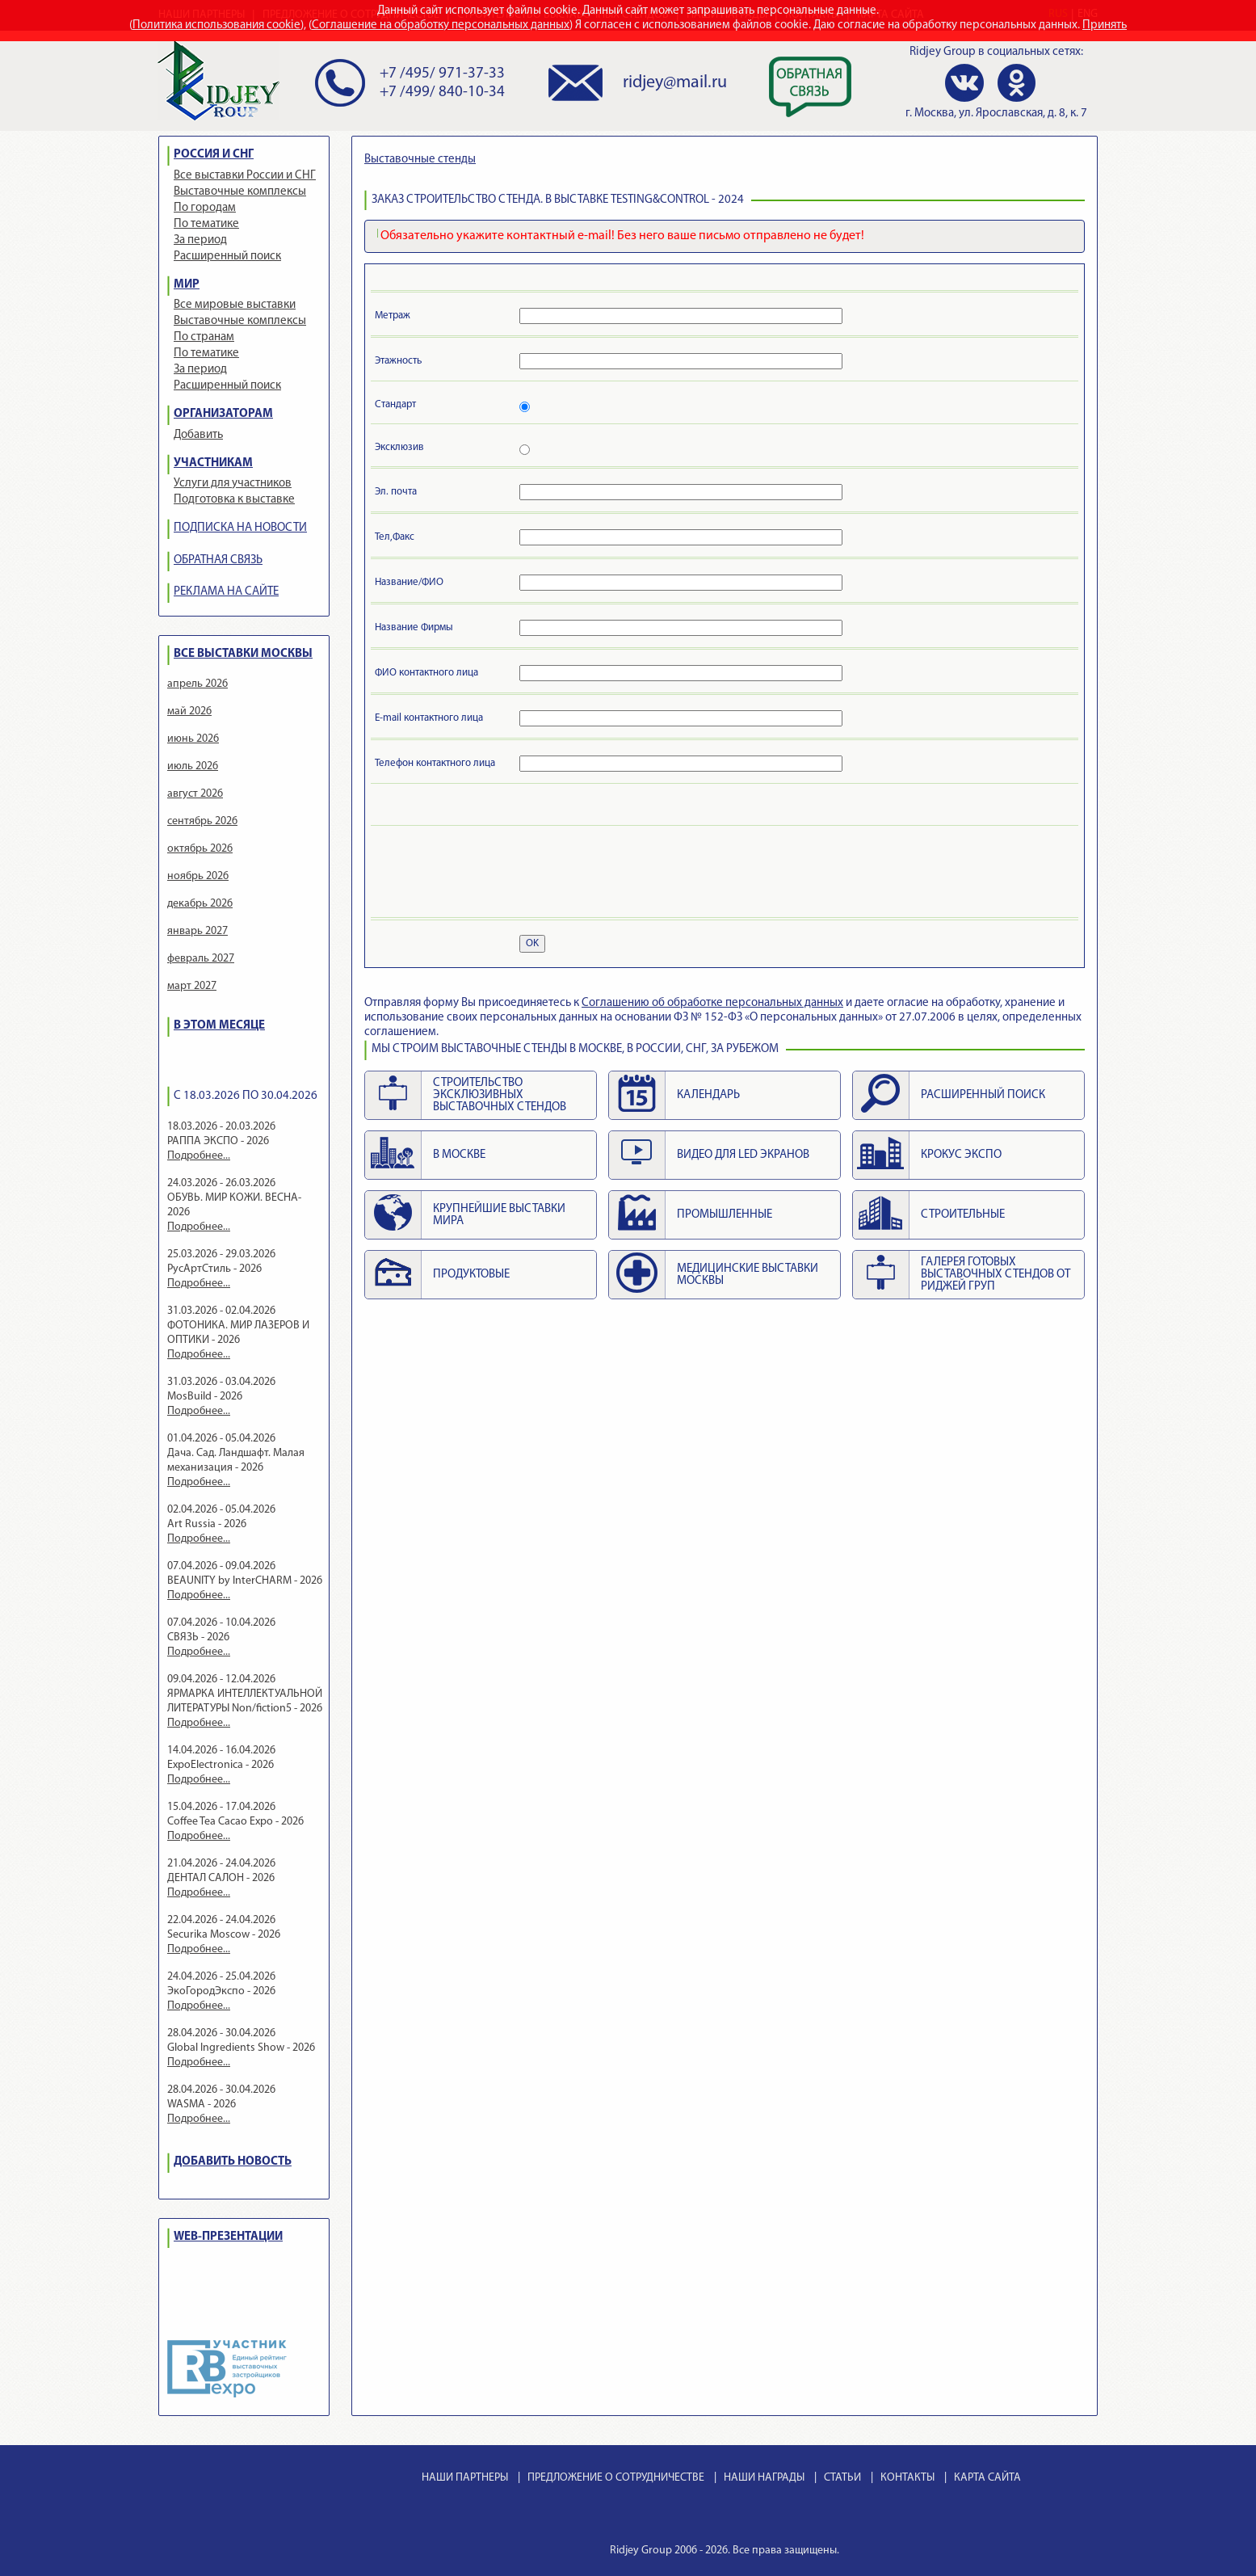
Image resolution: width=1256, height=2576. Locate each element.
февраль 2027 (200, 959)
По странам (204, 337)
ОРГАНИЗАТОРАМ (223, 414)
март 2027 (191, 986)
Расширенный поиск (227, 256)
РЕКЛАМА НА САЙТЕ (226, 592)
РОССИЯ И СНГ (214, 155)
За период (200, 240)
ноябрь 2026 (198, 876)
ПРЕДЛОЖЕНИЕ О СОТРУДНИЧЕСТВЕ (615, 2478)
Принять (1104, 25)
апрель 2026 (197, 684)
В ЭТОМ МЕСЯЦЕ (219, 1026)
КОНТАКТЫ (907, 2478)
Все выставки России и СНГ (245, 176)
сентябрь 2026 (202, 821)
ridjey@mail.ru (675, 83)
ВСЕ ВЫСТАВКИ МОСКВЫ (243, 654)
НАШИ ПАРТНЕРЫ (465, 2478)
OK (532, 943)
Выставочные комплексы (240, 192)
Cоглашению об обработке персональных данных (712, 1003)
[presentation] (497, 874)
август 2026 (195, 794)
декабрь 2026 (200, 904)
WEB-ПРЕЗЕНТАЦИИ (228, 2237)
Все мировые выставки (235, 305)
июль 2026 (192, 766)
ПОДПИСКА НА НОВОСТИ (240, 528)
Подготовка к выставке (234, 500)
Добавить (198, 435)
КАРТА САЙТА (987, 2478)
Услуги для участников (233, 484)
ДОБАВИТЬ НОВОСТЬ (233, 2162)
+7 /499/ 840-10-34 (442, 92)
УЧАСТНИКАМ (213, 463)
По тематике (206, 224)
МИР (187, 285)
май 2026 (189, 711)
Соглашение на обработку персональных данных (440, 25)
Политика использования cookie (216, 25)
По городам (205, 208)
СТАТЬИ (842, 2478)
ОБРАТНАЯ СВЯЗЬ (218, 560)
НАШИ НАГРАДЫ (764, 2478)
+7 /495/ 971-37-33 (442, 74)
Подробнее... (198, 1156)
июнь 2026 (193, 739)
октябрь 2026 (200, 849)
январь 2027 (197, 931)
